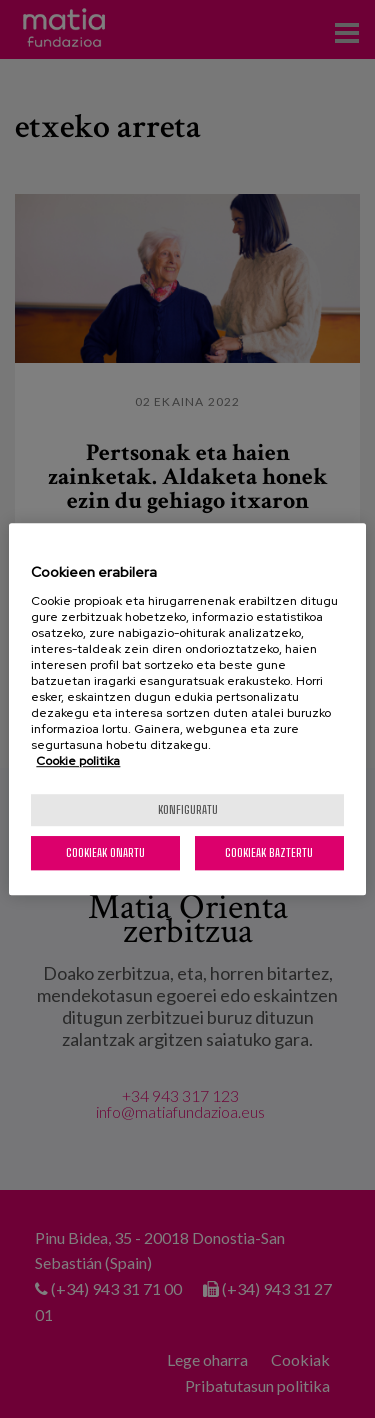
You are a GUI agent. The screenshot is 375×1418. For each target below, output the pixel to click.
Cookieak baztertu (269, 852)
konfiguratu (188, 809)
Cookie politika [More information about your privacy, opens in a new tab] (78, 761)
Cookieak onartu (105, 852)
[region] (187, 709)
